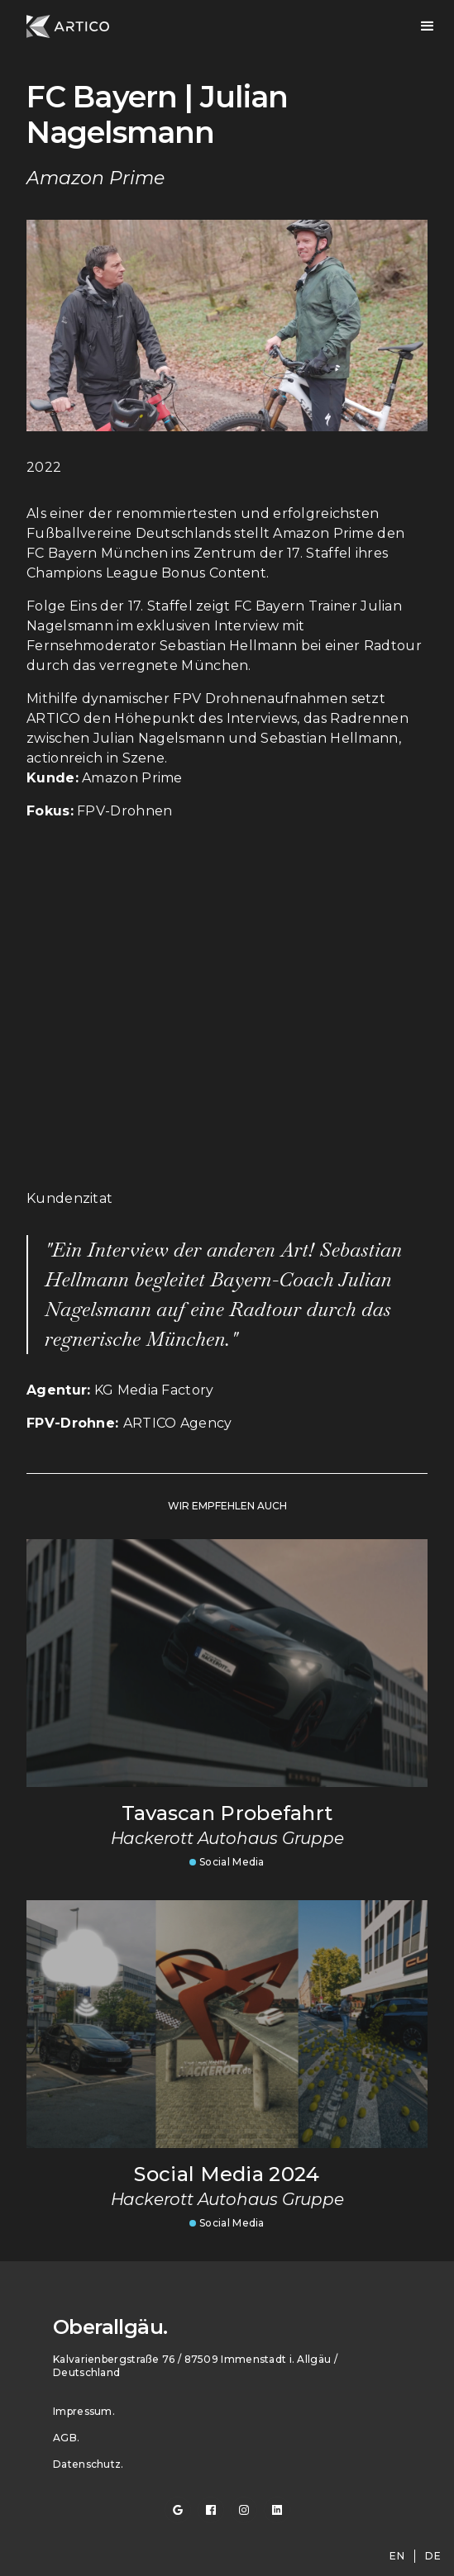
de (433, 2556)
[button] (427, 26)
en (396, 2556)
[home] (67, 26)
